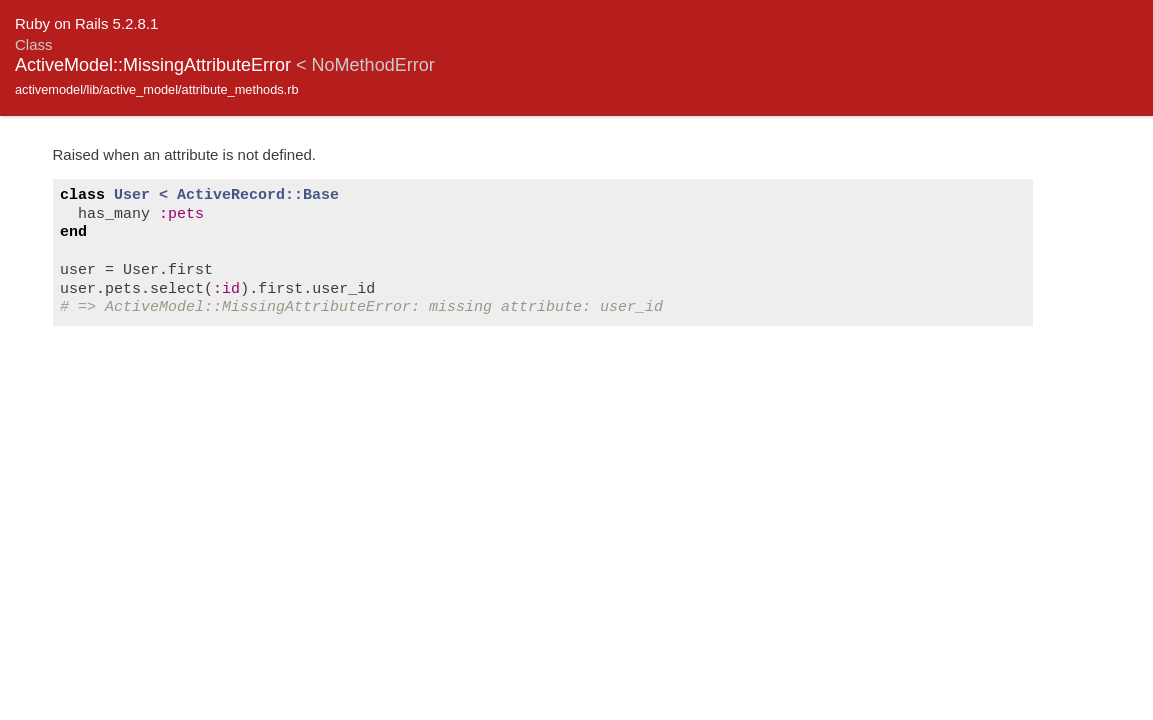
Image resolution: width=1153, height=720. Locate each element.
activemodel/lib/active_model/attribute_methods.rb (156, 89)
